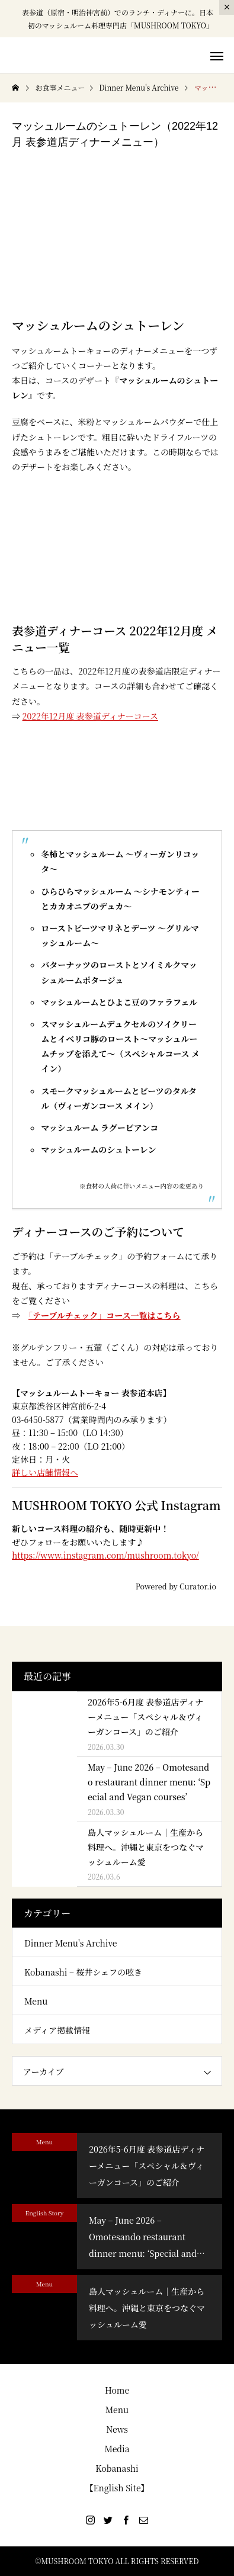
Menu (35, 2001)
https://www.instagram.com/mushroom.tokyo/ (105, 1555)
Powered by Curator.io (176, 1587)
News (117, 2429)
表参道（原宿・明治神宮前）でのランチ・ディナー (103, 12)
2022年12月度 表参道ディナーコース (90, 716)
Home (117, 2390)
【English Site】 (117, 2488)
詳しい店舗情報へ (45, 1472)
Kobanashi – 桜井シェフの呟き (83, 1972)
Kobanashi (116, 2468)
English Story (44, 2212)
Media (116, 2449)
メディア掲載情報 (57, 2030)
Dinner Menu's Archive (70, 1943)
